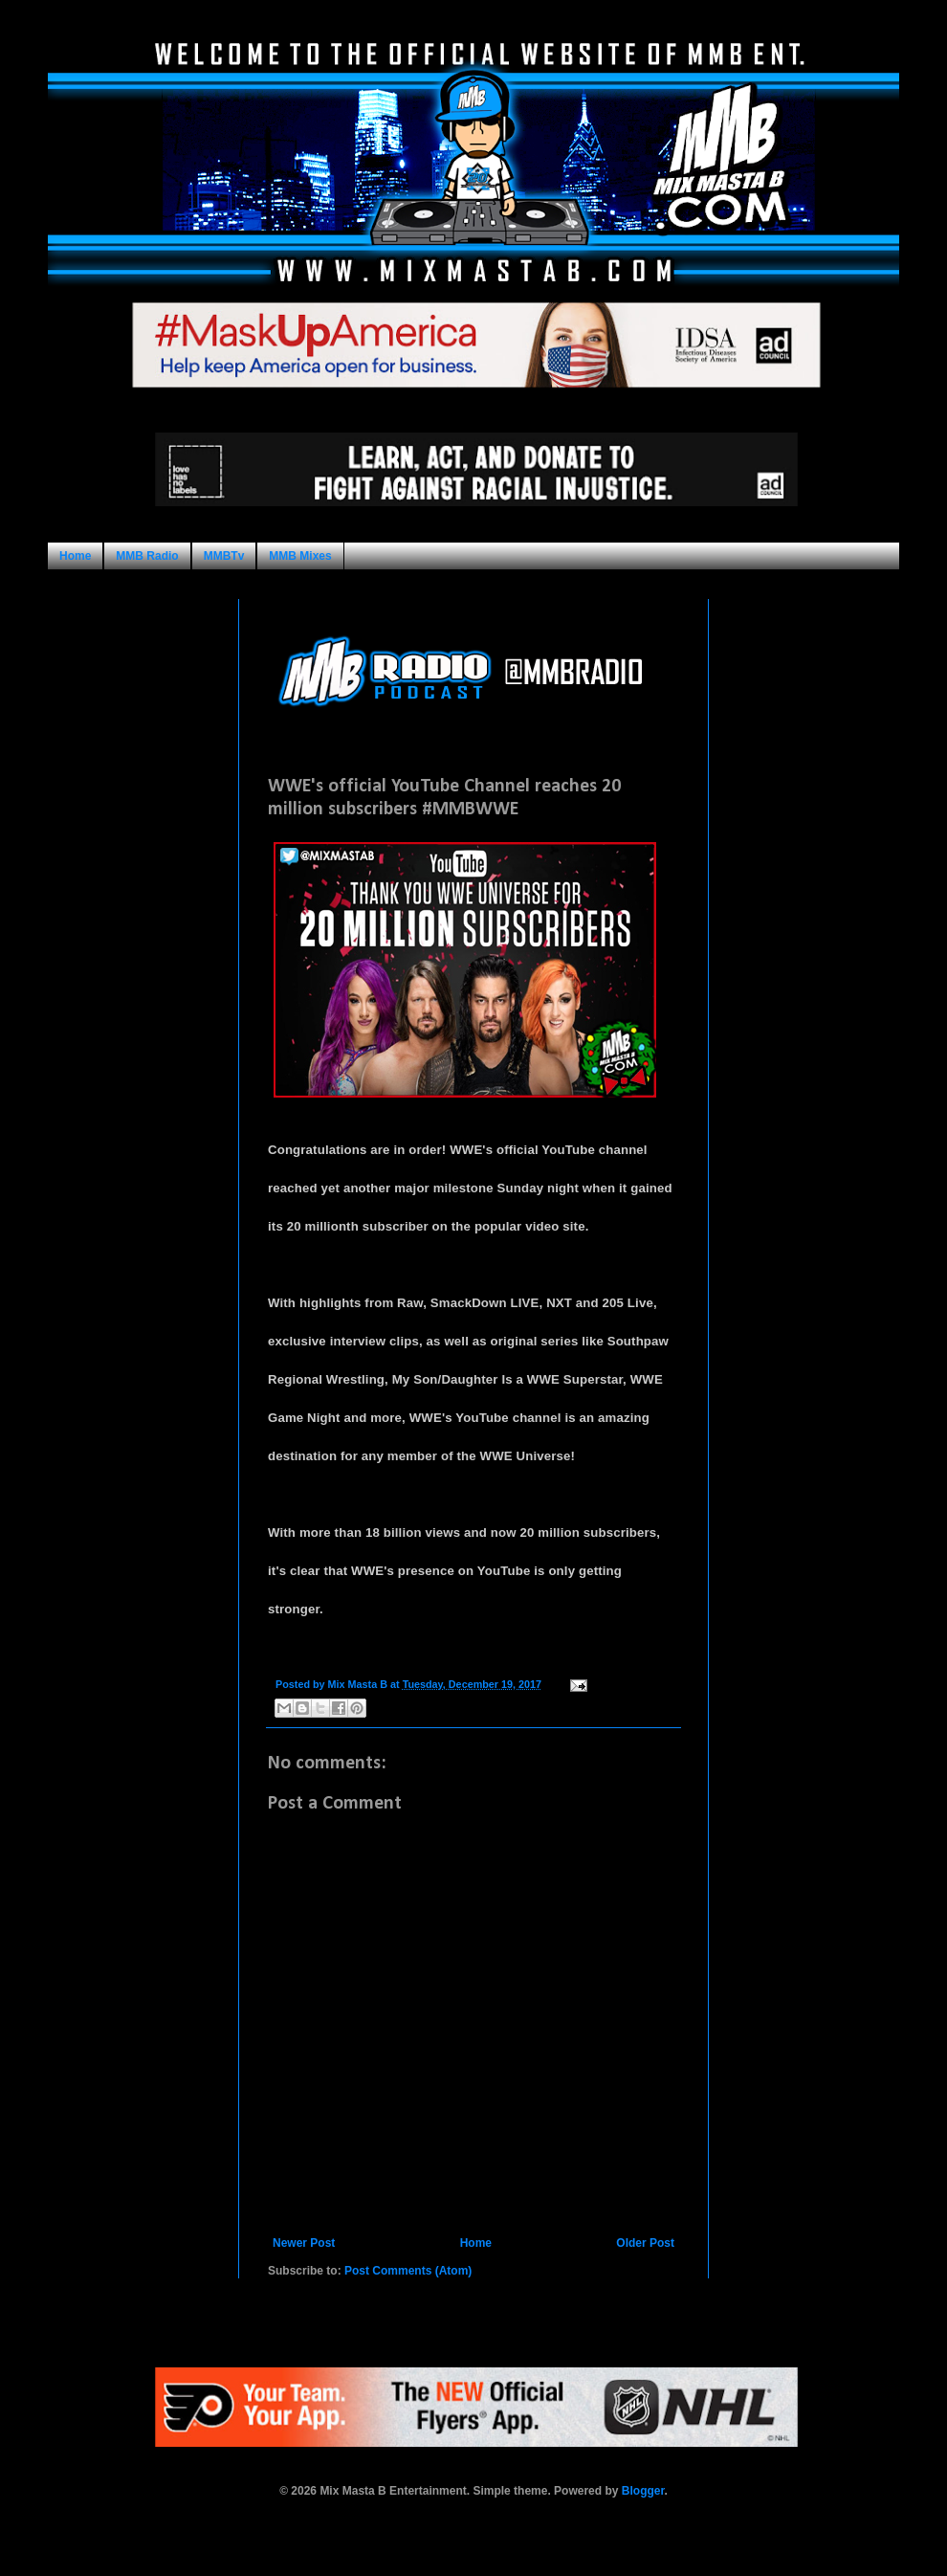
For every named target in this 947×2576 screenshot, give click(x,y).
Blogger (643, 2491)
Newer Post (304, 2243)
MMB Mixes (300, 556)
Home (75, 556)
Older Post (645, 2243)
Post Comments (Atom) (408, 2270)
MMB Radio (147, 556)
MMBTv (224, 556)
